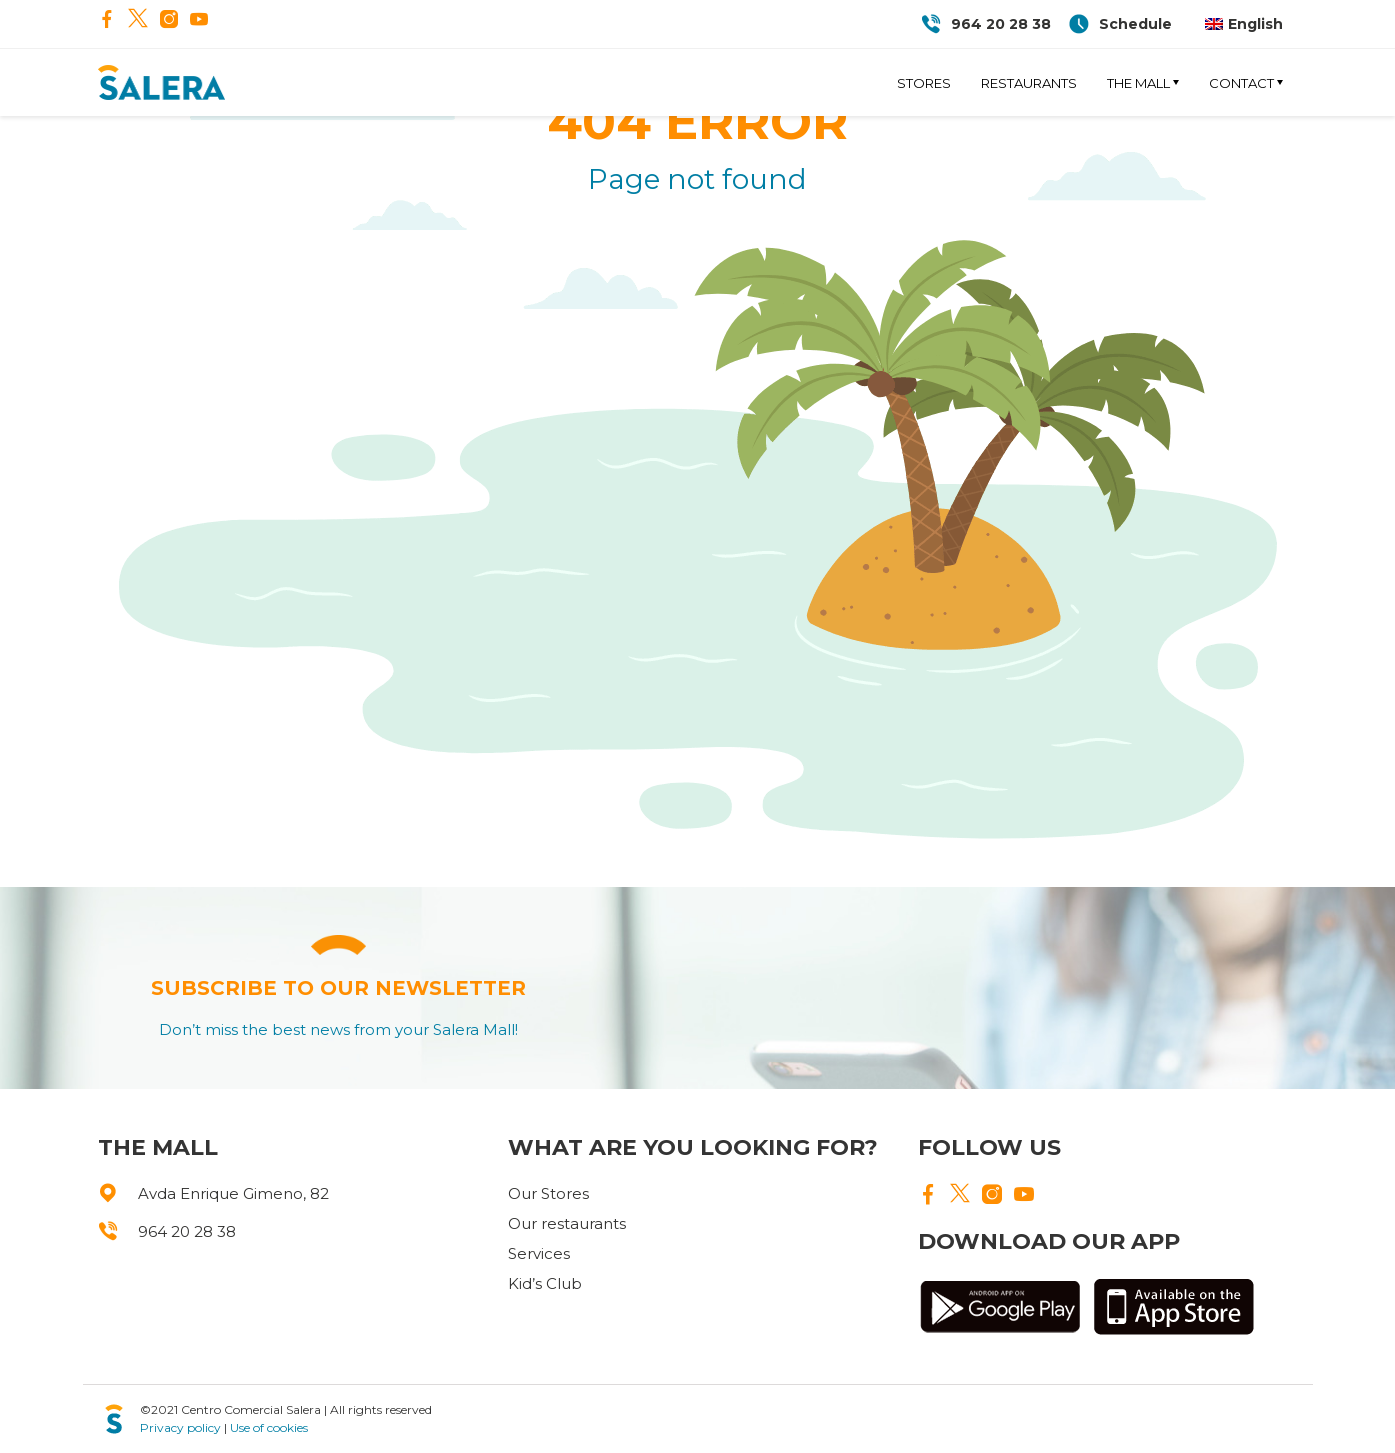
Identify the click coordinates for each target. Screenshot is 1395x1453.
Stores (924, 83)
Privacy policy (180, 1427)
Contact (1241, 83)
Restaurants (1029, 83)
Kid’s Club (545, 1283)
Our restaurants (567, 1223)
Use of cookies (269, 1427)
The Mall (1138, 83)
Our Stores (548, 1193)
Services (539, 1253)
